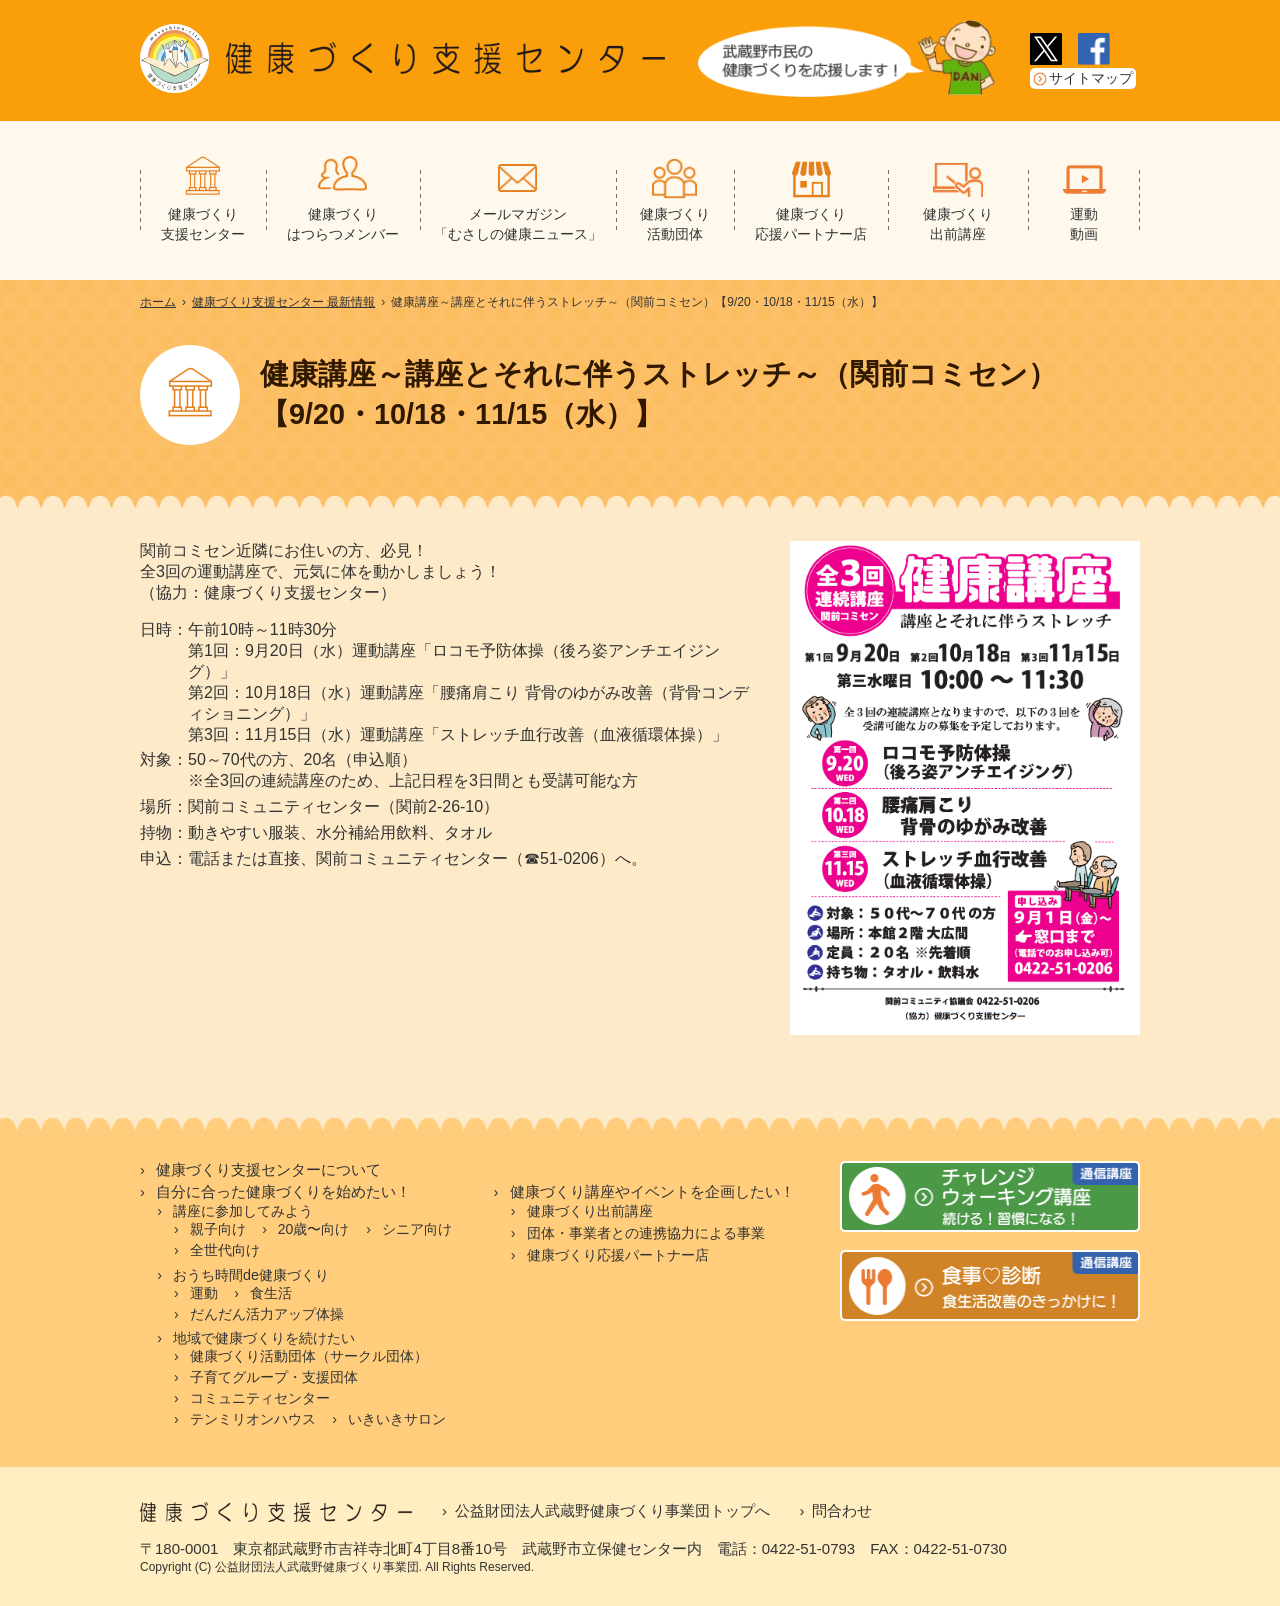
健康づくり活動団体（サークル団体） (309, 1356)
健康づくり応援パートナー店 (618, 1255)
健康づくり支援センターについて (268, 1170)
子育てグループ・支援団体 (274, 1377)
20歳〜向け (314, 1229)
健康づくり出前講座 (590, 1211)
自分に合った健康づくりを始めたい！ (283, 1192)
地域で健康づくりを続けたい (264, 1338)
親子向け (218, 1229)
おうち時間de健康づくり (251, 1275)
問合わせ (842, 1510)
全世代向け (225, 1250)
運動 (204, 1293)
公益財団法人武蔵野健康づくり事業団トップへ (612, 1510)
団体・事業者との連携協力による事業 (646, 1233)
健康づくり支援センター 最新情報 (283, 302)
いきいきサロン (397, 1419)
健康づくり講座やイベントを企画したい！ (652, 1192)
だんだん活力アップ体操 (267, 1314)
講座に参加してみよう (243, 1211)
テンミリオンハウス (253, 1419)
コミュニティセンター (260, 1398)
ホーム (158, 302)
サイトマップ (1091, 78)
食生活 (271, 1293)
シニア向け (417, 1229)
